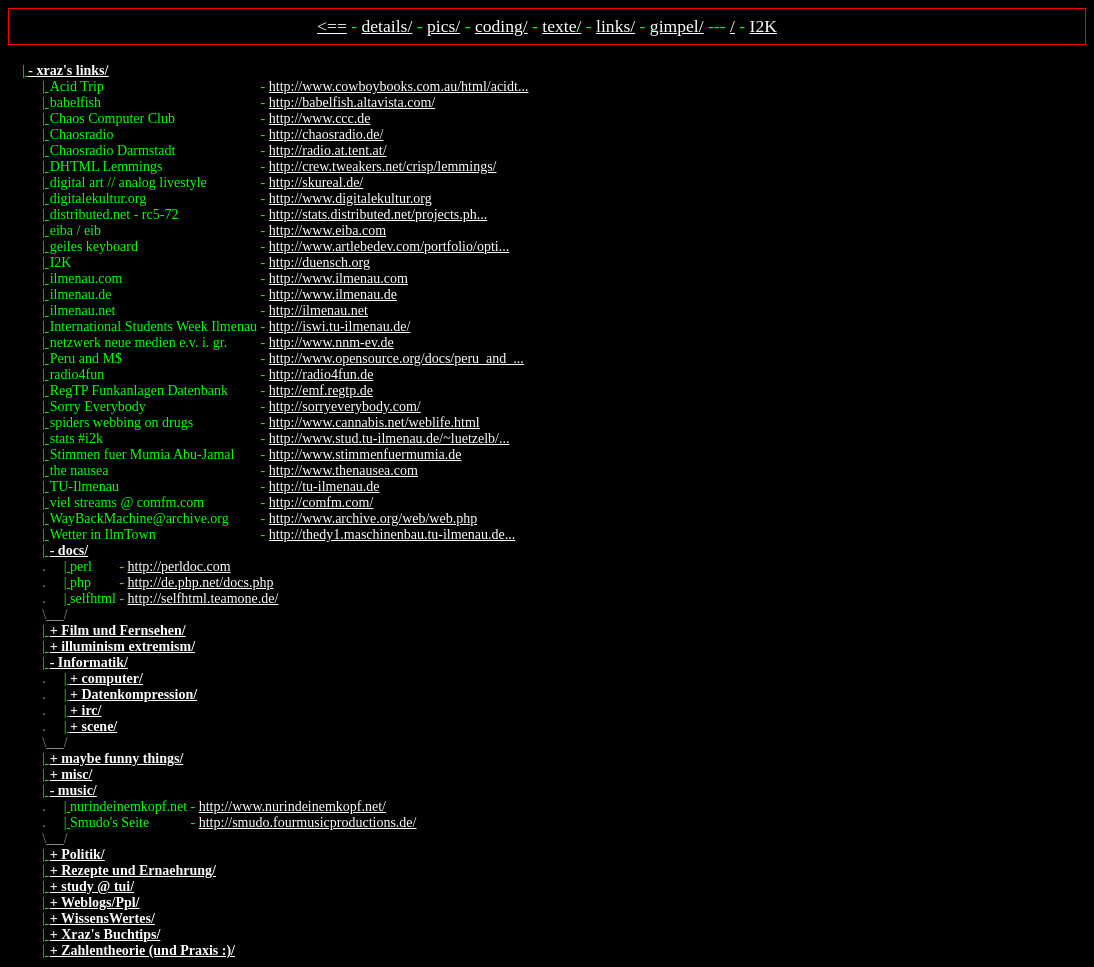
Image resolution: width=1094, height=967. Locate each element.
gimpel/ (677, 26)
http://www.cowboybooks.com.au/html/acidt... (399, 86)
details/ (387, 26)
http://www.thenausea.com (343, 470)
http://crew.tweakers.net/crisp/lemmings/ (383, 166)
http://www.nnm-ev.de (331, 342)
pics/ (443, 26)
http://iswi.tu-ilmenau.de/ (340, 326)
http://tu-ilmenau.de (324, 486)
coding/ (501, 26)
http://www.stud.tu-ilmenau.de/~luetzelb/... (389, 438)
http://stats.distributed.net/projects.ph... (378, 214)
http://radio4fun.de (321, 374)
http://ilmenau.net (318, 310)
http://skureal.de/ (316, 182)
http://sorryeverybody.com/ (345, 406)
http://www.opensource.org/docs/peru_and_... (396, 358)
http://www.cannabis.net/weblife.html (374, 422)
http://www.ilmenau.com (338, 278)
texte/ (561, 26)
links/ (615, 26)
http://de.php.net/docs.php (201, 582)
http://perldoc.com (179, 566)
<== (332, 26)
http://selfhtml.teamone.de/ (203, 598)
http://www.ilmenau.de (333, 294)
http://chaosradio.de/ (326, 134)
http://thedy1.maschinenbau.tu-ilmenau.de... (392, 534)
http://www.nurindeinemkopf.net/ (292, 806)
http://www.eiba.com (327, 230)
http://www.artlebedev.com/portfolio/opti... (389, 246)
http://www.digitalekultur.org (350, 198)
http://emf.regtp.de (321, 390)
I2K (763, 26)
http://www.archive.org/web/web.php (373, 518)
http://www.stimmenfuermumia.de (365, 454)
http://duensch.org (319, 262)
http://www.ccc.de (320, 118)
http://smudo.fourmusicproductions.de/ (308, 822)
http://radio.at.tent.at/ (328, 150)
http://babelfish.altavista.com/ (352, 102)
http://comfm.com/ (321, 502)
